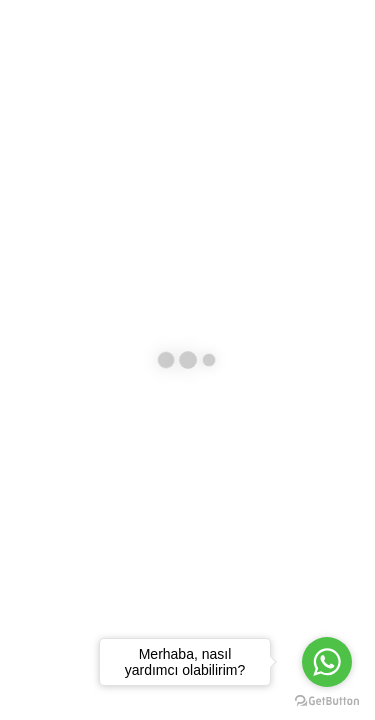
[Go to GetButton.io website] (327, 700)
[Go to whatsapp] (327, 662)
